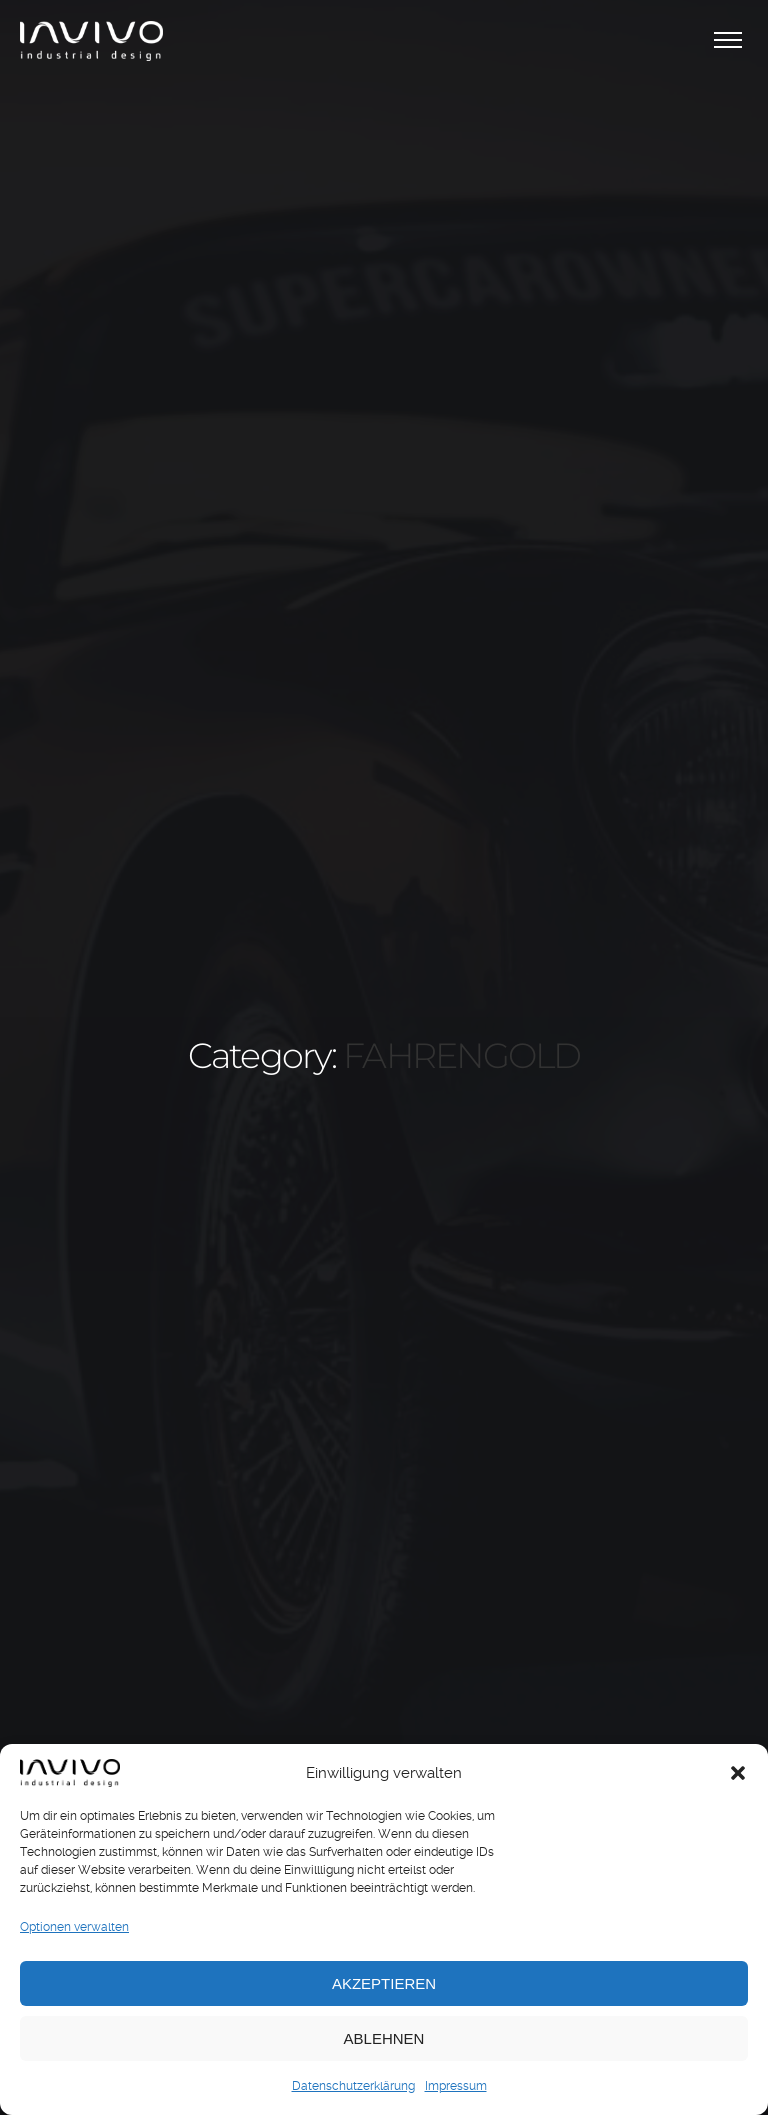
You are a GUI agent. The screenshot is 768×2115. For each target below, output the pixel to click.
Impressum (456, 2086)
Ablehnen (384, 2038)
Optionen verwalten (74, 1927)
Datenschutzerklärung (353, 2086)
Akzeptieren (384, 1983)
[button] (738, 1773)
